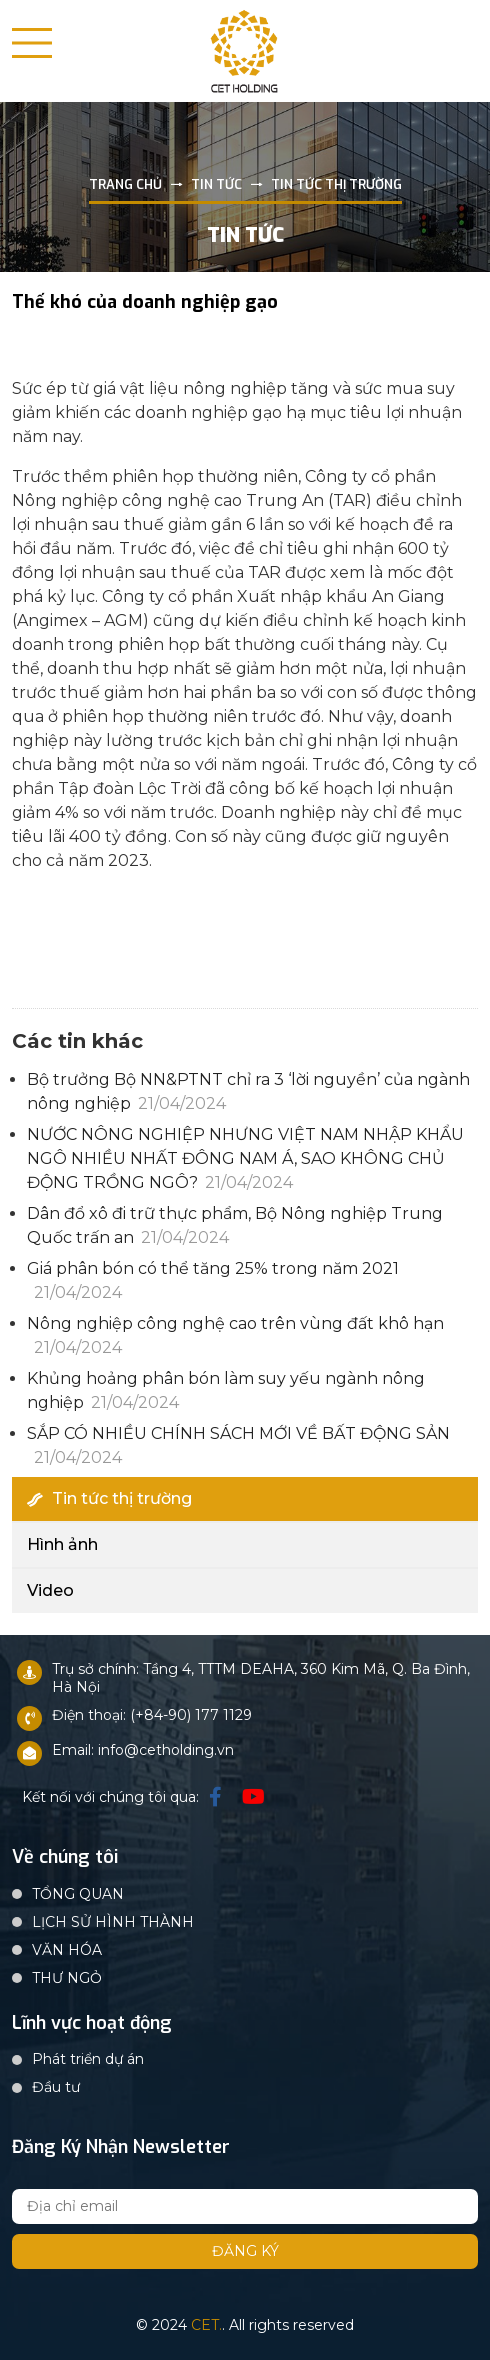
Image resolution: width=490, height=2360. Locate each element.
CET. (206, 2325)
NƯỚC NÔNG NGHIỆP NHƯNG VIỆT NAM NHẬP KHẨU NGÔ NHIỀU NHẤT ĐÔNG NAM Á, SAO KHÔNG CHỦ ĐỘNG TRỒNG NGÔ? (245, 1158)
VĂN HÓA (67, 1950)
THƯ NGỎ (67, 1978)
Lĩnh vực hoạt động (92, 2024)
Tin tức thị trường (109, 1498)
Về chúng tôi (65, 1858)
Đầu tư (56, 2087)
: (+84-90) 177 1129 (187, 1715)
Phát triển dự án (88, 2059)
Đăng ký (245, 2251)
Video (50, 1590)
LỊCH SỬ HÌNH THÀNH (113, 1922)
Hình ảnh (62, 1544)
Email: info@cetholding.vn (143, 1750)
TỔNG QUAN (78, 1894)
